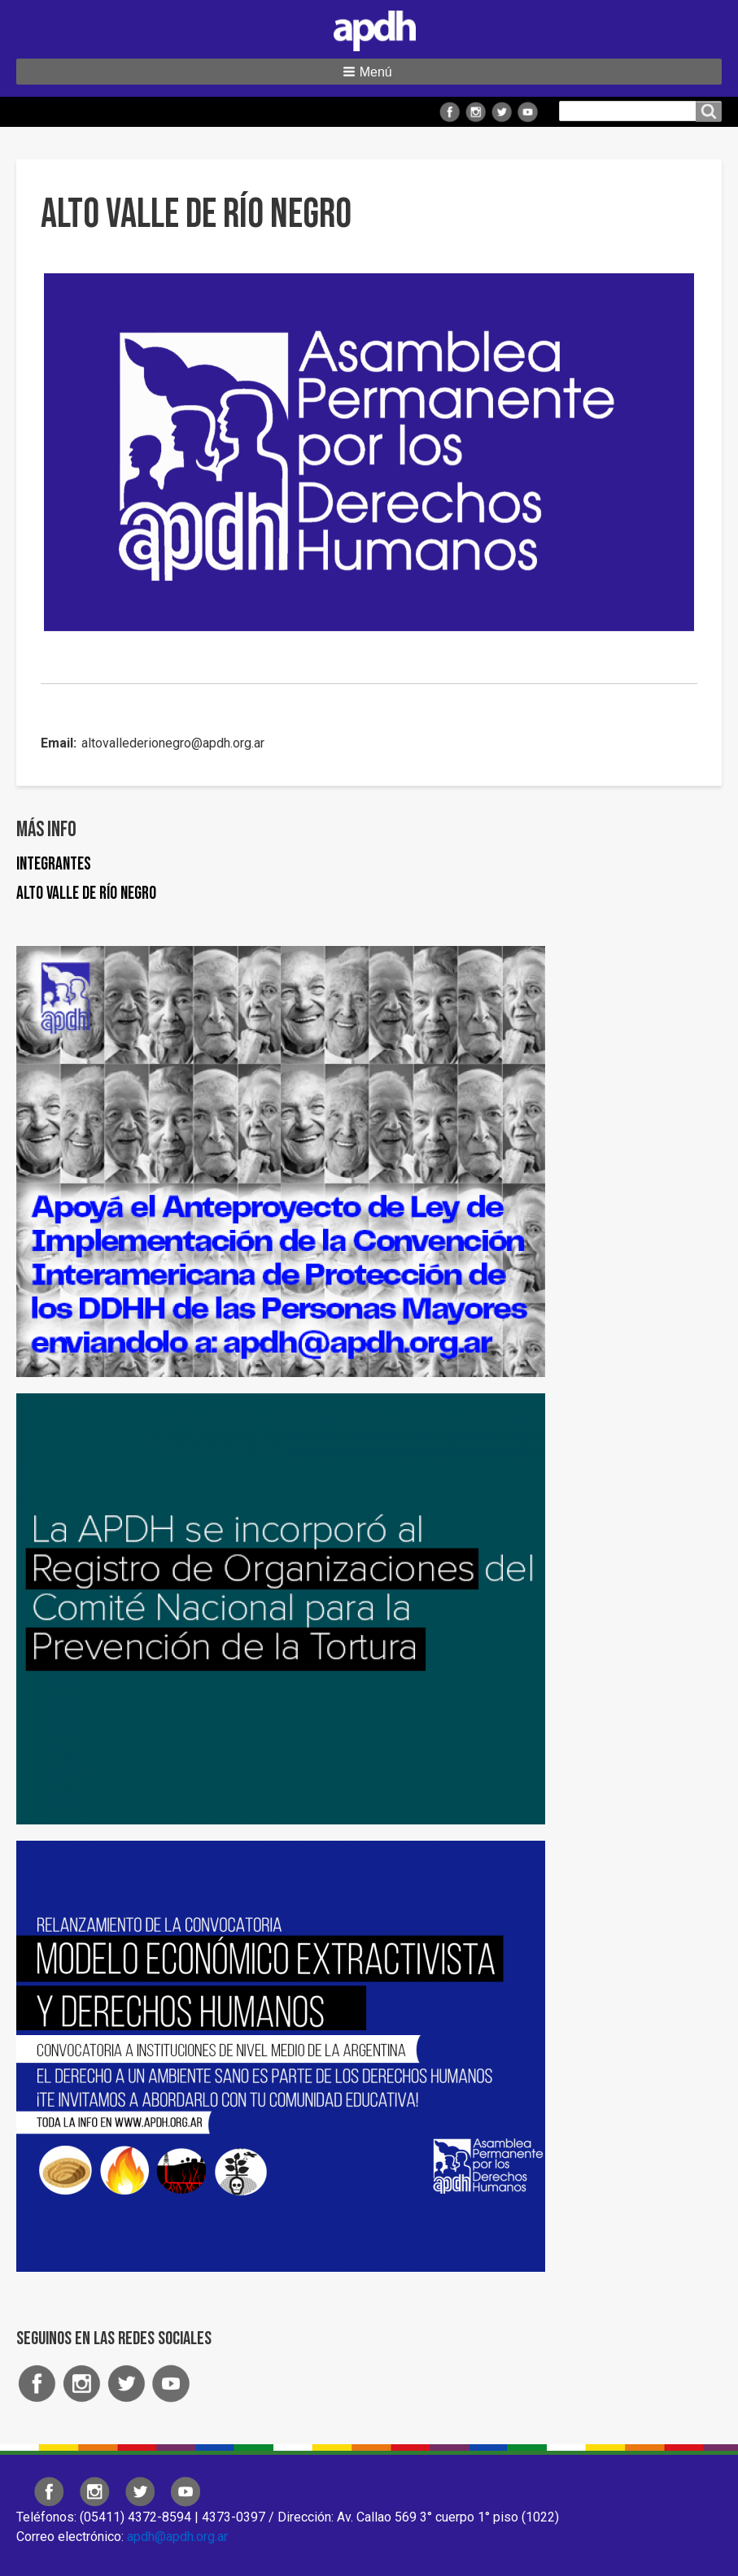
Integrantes (53, 864)
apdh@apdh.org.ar (177, 2536)
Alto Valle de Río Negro (86, 893)
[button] (369, 72)
